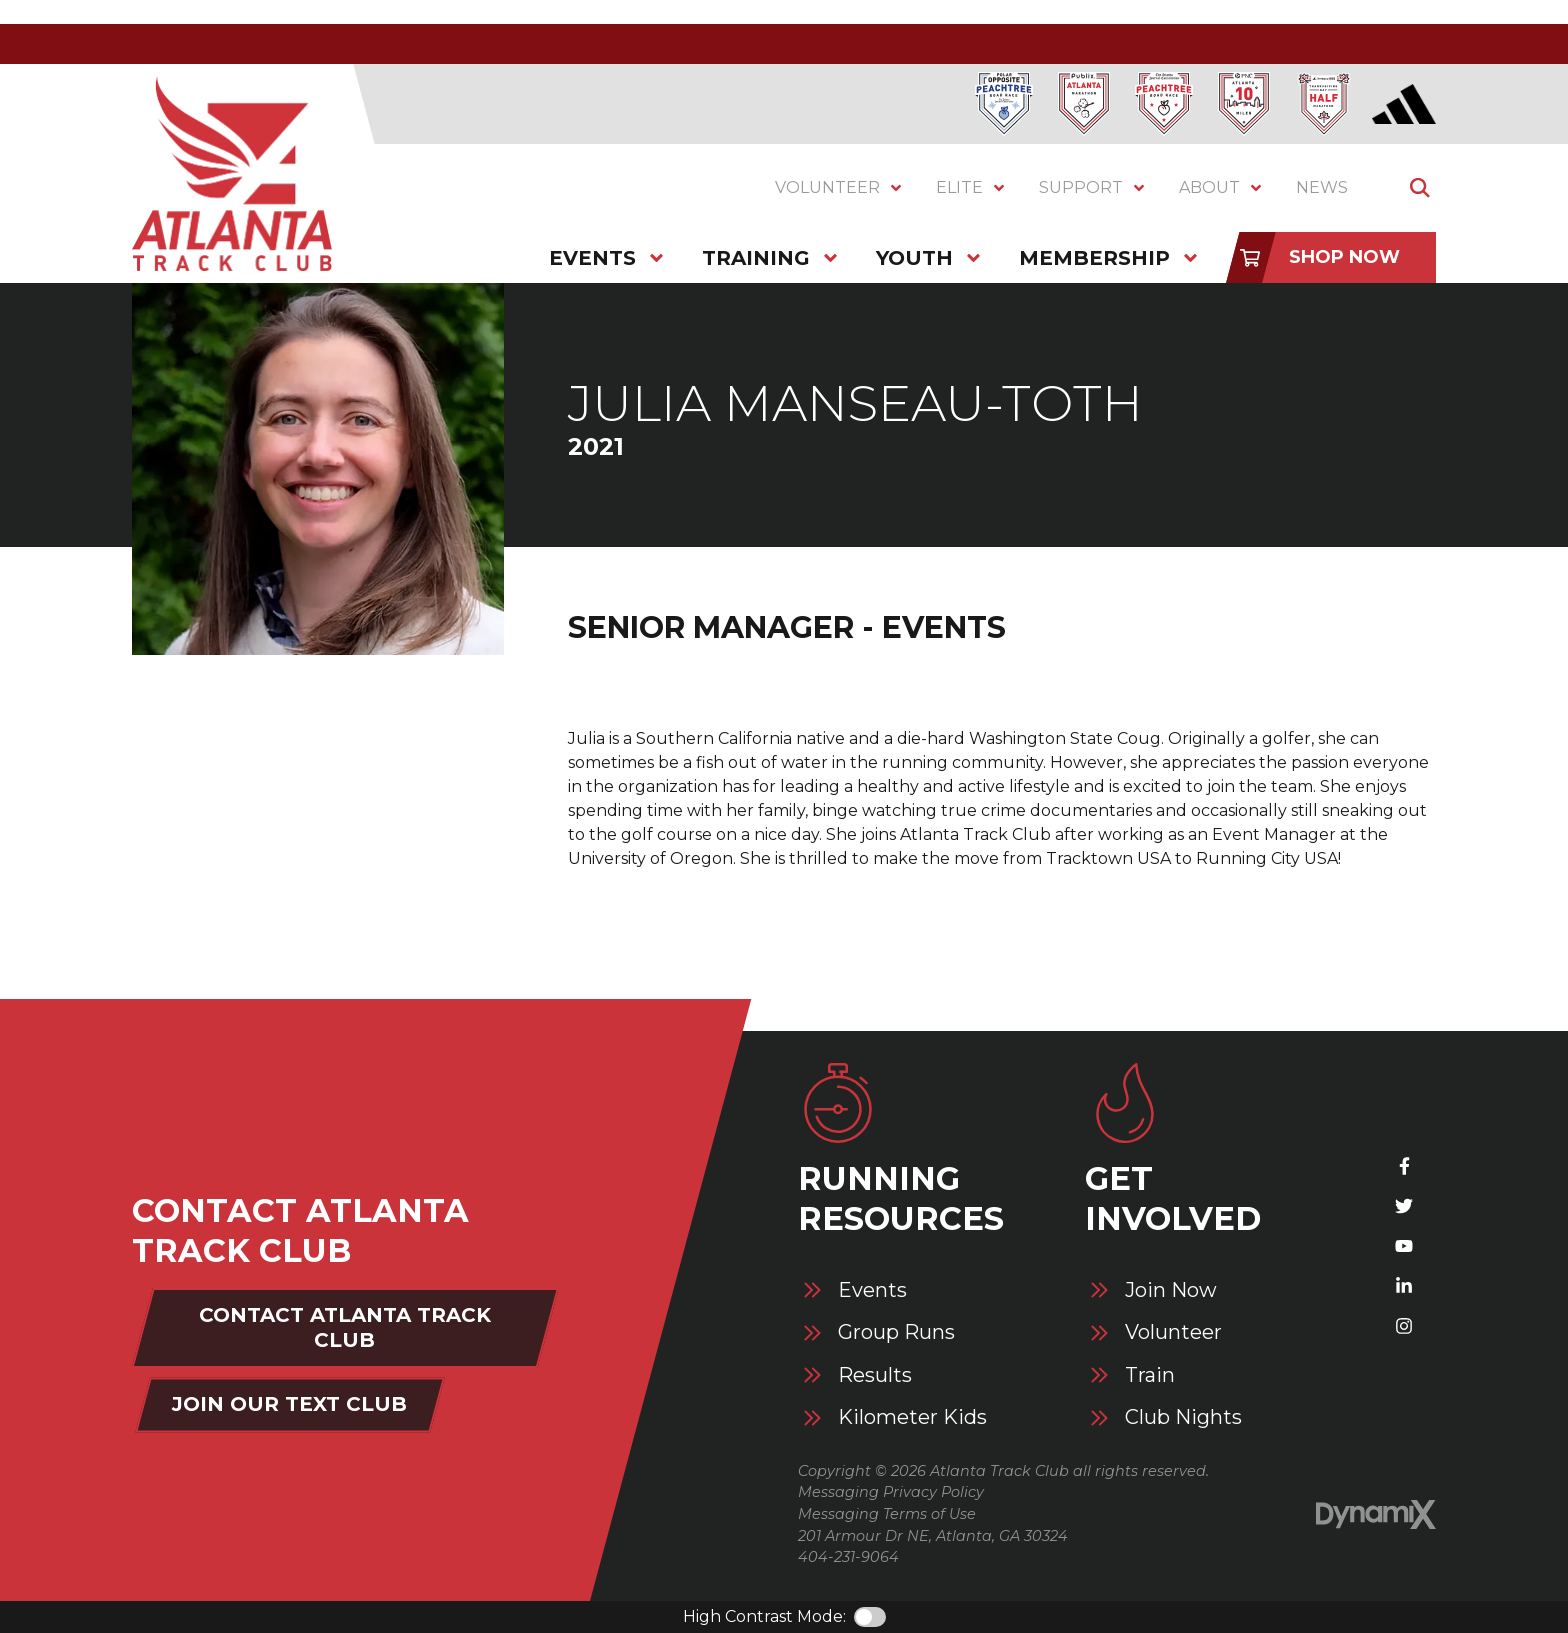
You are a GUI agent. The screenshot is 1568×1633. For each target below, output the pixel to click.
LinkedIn (1404, 1286)
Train (1150, 1375)
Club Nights (1183, 1417)
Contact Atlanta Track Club (345, 1327)
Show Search (1420, 188)
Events (872, 1290)
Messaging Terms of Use (887, 1514)
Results (875, 1375)
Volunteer (1173, 1332)
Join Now (1171, 1290)
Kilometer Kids (912, 1417)
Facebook (1404, 1166)
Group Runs (896, 1332)
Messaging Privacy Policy (891, 1492)
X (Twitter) (1404, 1206)
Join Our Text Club (289, 1404)
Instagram (1404, 1326)
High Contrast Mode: (764, 1616)
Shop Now (1344, 257)
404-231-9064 (848, 1557)
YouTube (1404, 1246)
